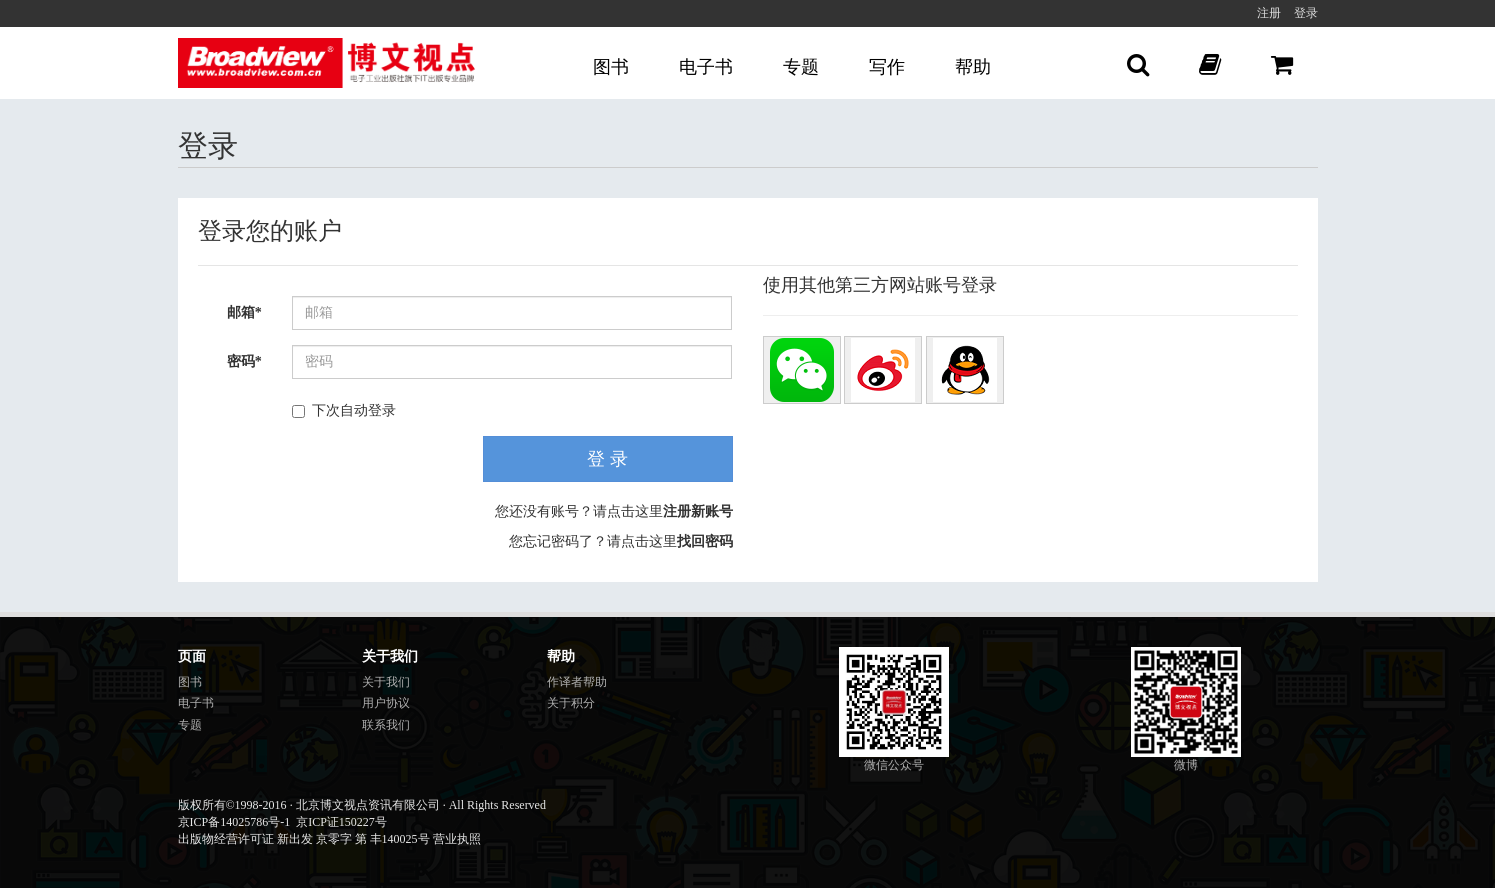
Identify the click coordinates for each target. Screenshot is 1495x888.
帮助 (973, 67)
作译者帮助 (577, 682)
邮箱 (244, 312)
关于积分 (571, 703)
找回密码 (705, 541)
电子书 (706, 67)
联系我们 (386, 725)
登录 (1306, 13)
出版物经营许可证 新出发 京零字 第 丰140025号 (304, 839)
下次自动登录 (344, 410)
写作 (887, 67)
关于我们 (386, 682)
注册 (1269, 13)
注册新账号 (698, 511)
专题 (801, 67)
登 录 (607, 459)
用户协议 (386, 703)
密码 (244, 361)
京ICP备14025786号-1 (234, 822)
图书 (611, 67)
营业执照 (457, 839)
